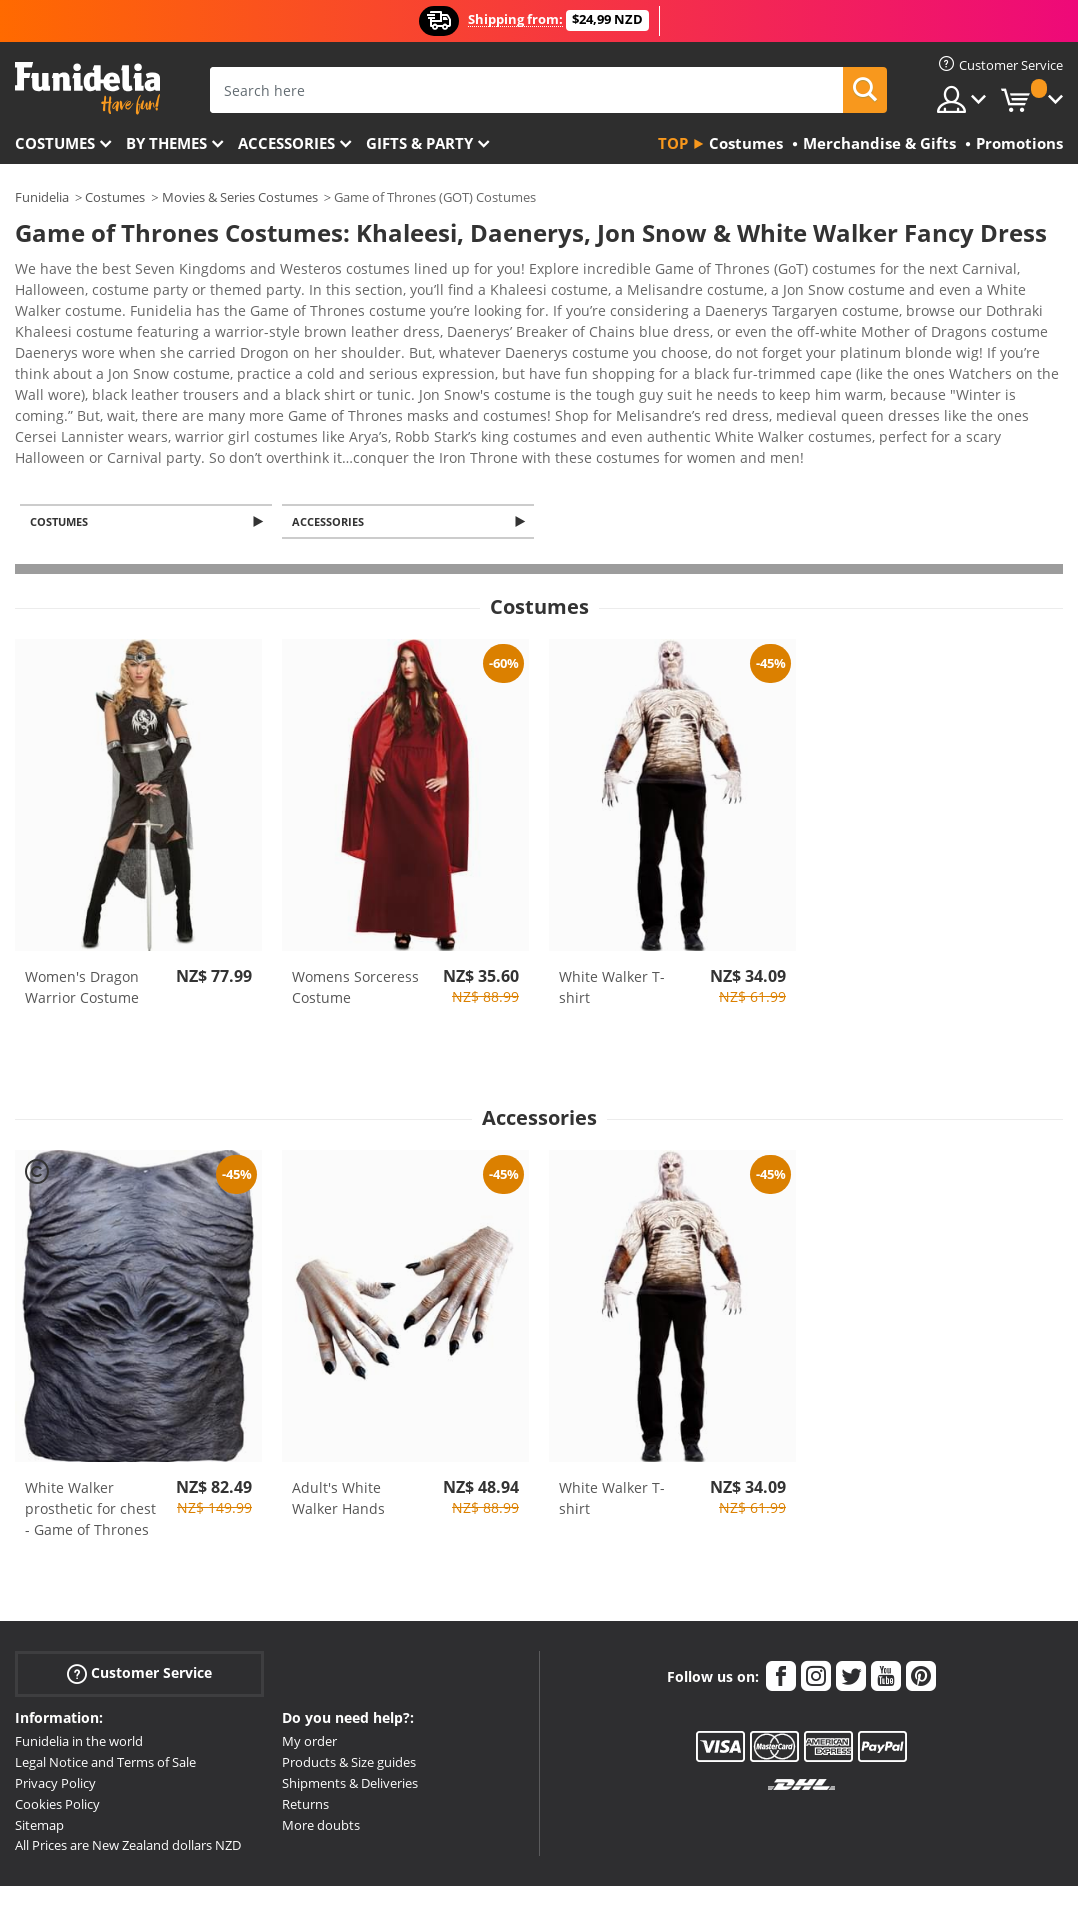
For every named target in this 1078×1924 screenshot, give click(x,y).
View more (71, 378)
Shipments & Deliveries (350, 1708)
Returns (305, 1729)
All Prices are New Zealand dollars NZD (128, 1770)
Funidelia (42, 197)
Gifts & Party (419, 143)
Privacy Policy (55, 1708)
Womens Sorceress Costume (355, 912)
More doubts (321, 1750)
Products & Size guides (349, 1687)
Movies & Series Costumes (240, 197)
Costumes (55, 143)
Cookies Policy (57, 1729)
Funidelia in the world (79, 1666)
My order (309, 1666)
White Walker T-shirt (612, 912)
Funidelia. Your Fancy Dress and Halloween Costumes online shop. (87, 88)
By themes (166, 143)
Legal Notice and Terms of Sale (105, 1687)
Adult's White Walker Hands (338, 1423)
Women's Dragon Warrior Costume (82, 912)
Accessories (286, 143)
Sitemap (39, 1750)
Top (673, 143)
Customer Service (139, 1598)
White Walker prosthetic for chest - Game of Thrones (90, 1433)
